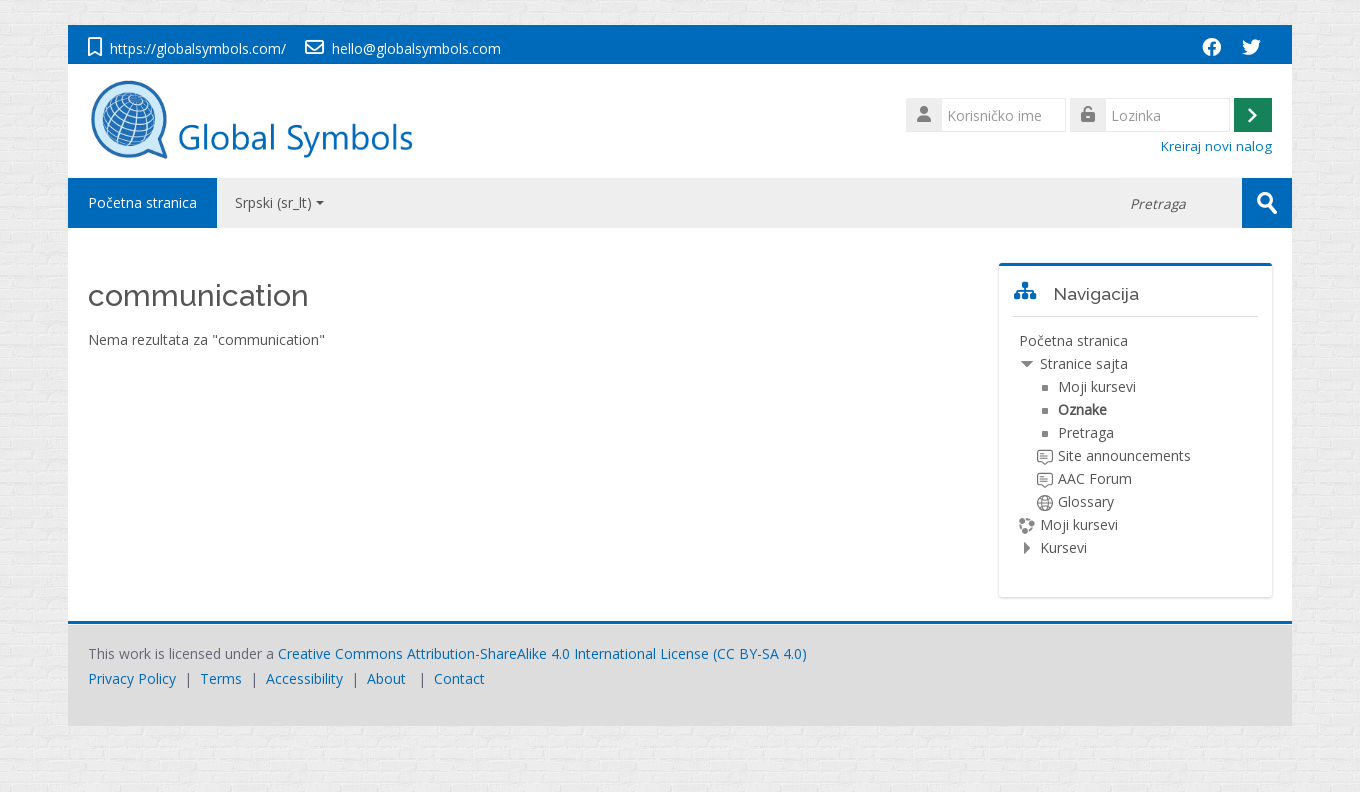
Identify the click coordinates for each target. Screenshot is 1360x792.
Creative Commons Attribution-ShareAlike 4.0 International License (493, 653)
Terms (221, 678)
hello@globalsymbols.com (416, 48)
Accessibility (304, 678)
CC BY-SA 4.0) (762, 653)
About (386, 678)
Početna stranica (142, 202)
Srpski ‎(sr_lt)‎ (279, 202)
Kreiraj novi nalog (1216, 146)
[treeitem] (1135, 444)
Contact (459, 678)
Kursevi (1063, 547)
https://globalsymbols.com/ (198, 48)
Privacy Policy (132, 678)
